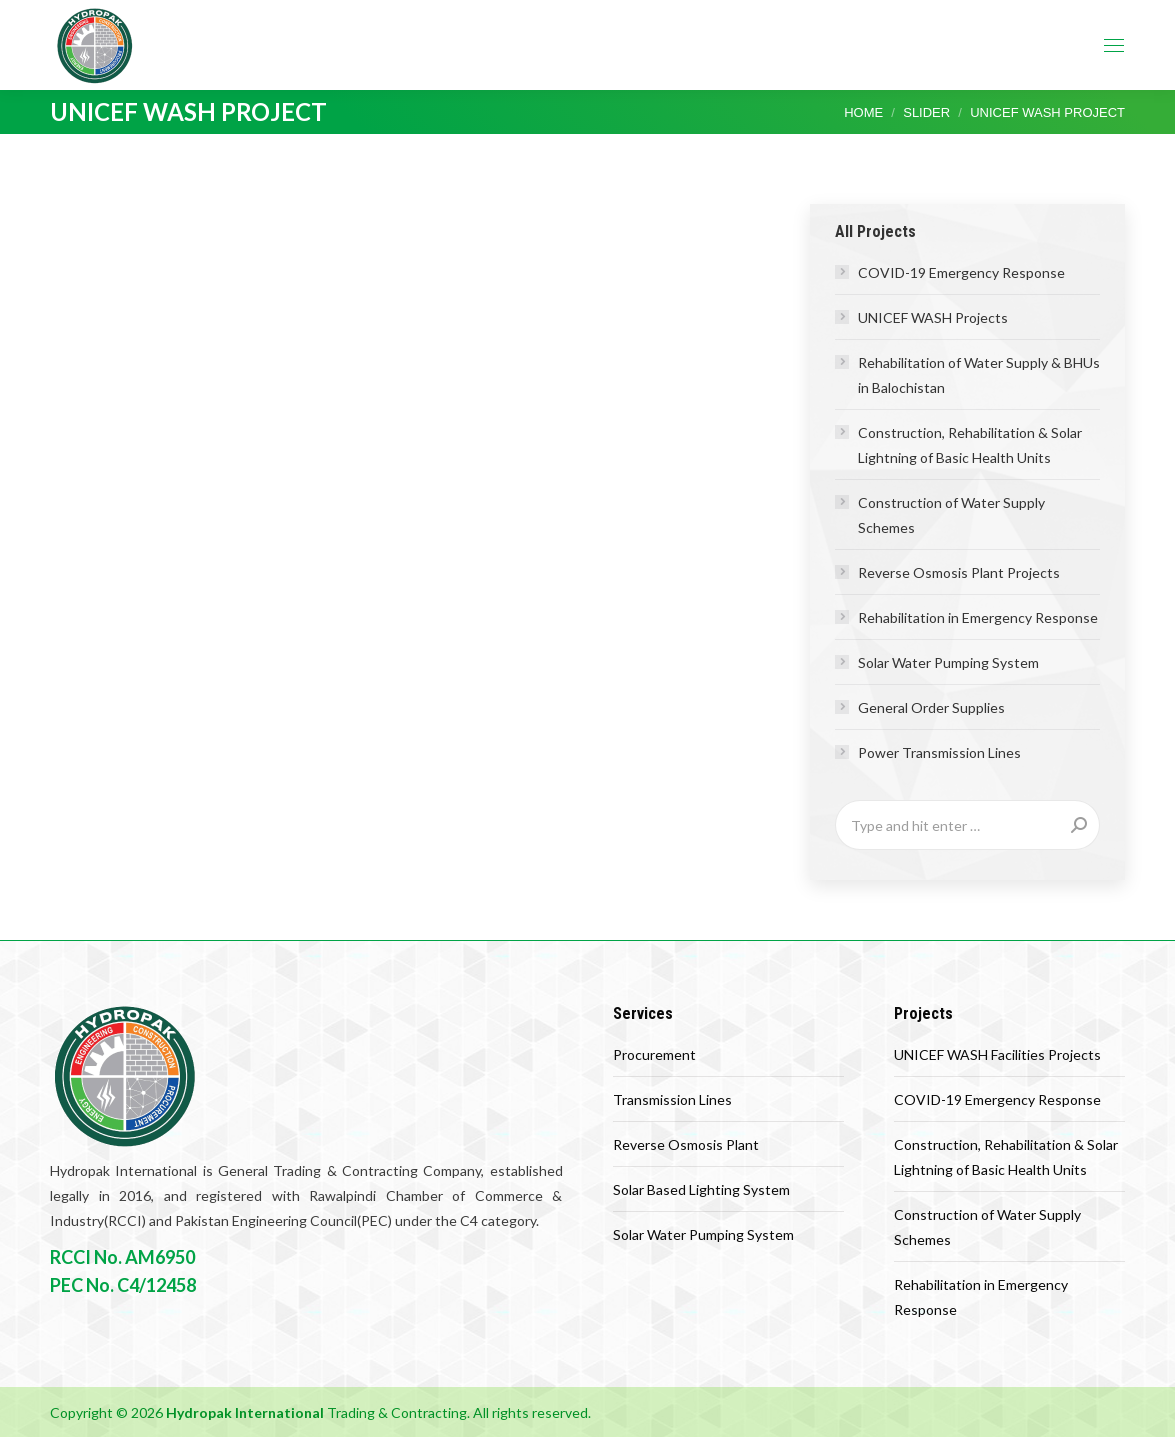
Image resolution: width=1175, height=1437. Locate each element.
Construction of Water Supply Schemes (951, 515)
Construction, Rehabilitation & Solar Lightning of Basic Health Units (970, 445)
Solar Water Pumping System (948, 662)
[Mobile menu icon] (1114, 45)
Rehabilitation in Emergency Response (978, 617)
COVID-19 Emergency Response (961, 272)
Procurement (654, 1054)
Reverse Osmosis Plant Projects (959, 572)
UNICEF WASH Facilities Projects (997, 1054)
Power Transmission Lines (939, 752)
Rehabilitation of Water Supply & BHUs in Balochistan (979, 375)
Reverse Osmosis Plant (686, 1144)
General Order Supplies (931, 707)
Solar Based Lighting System (701, 1189)
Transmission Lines (672, 1099)
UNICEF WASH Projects (933, 317)
